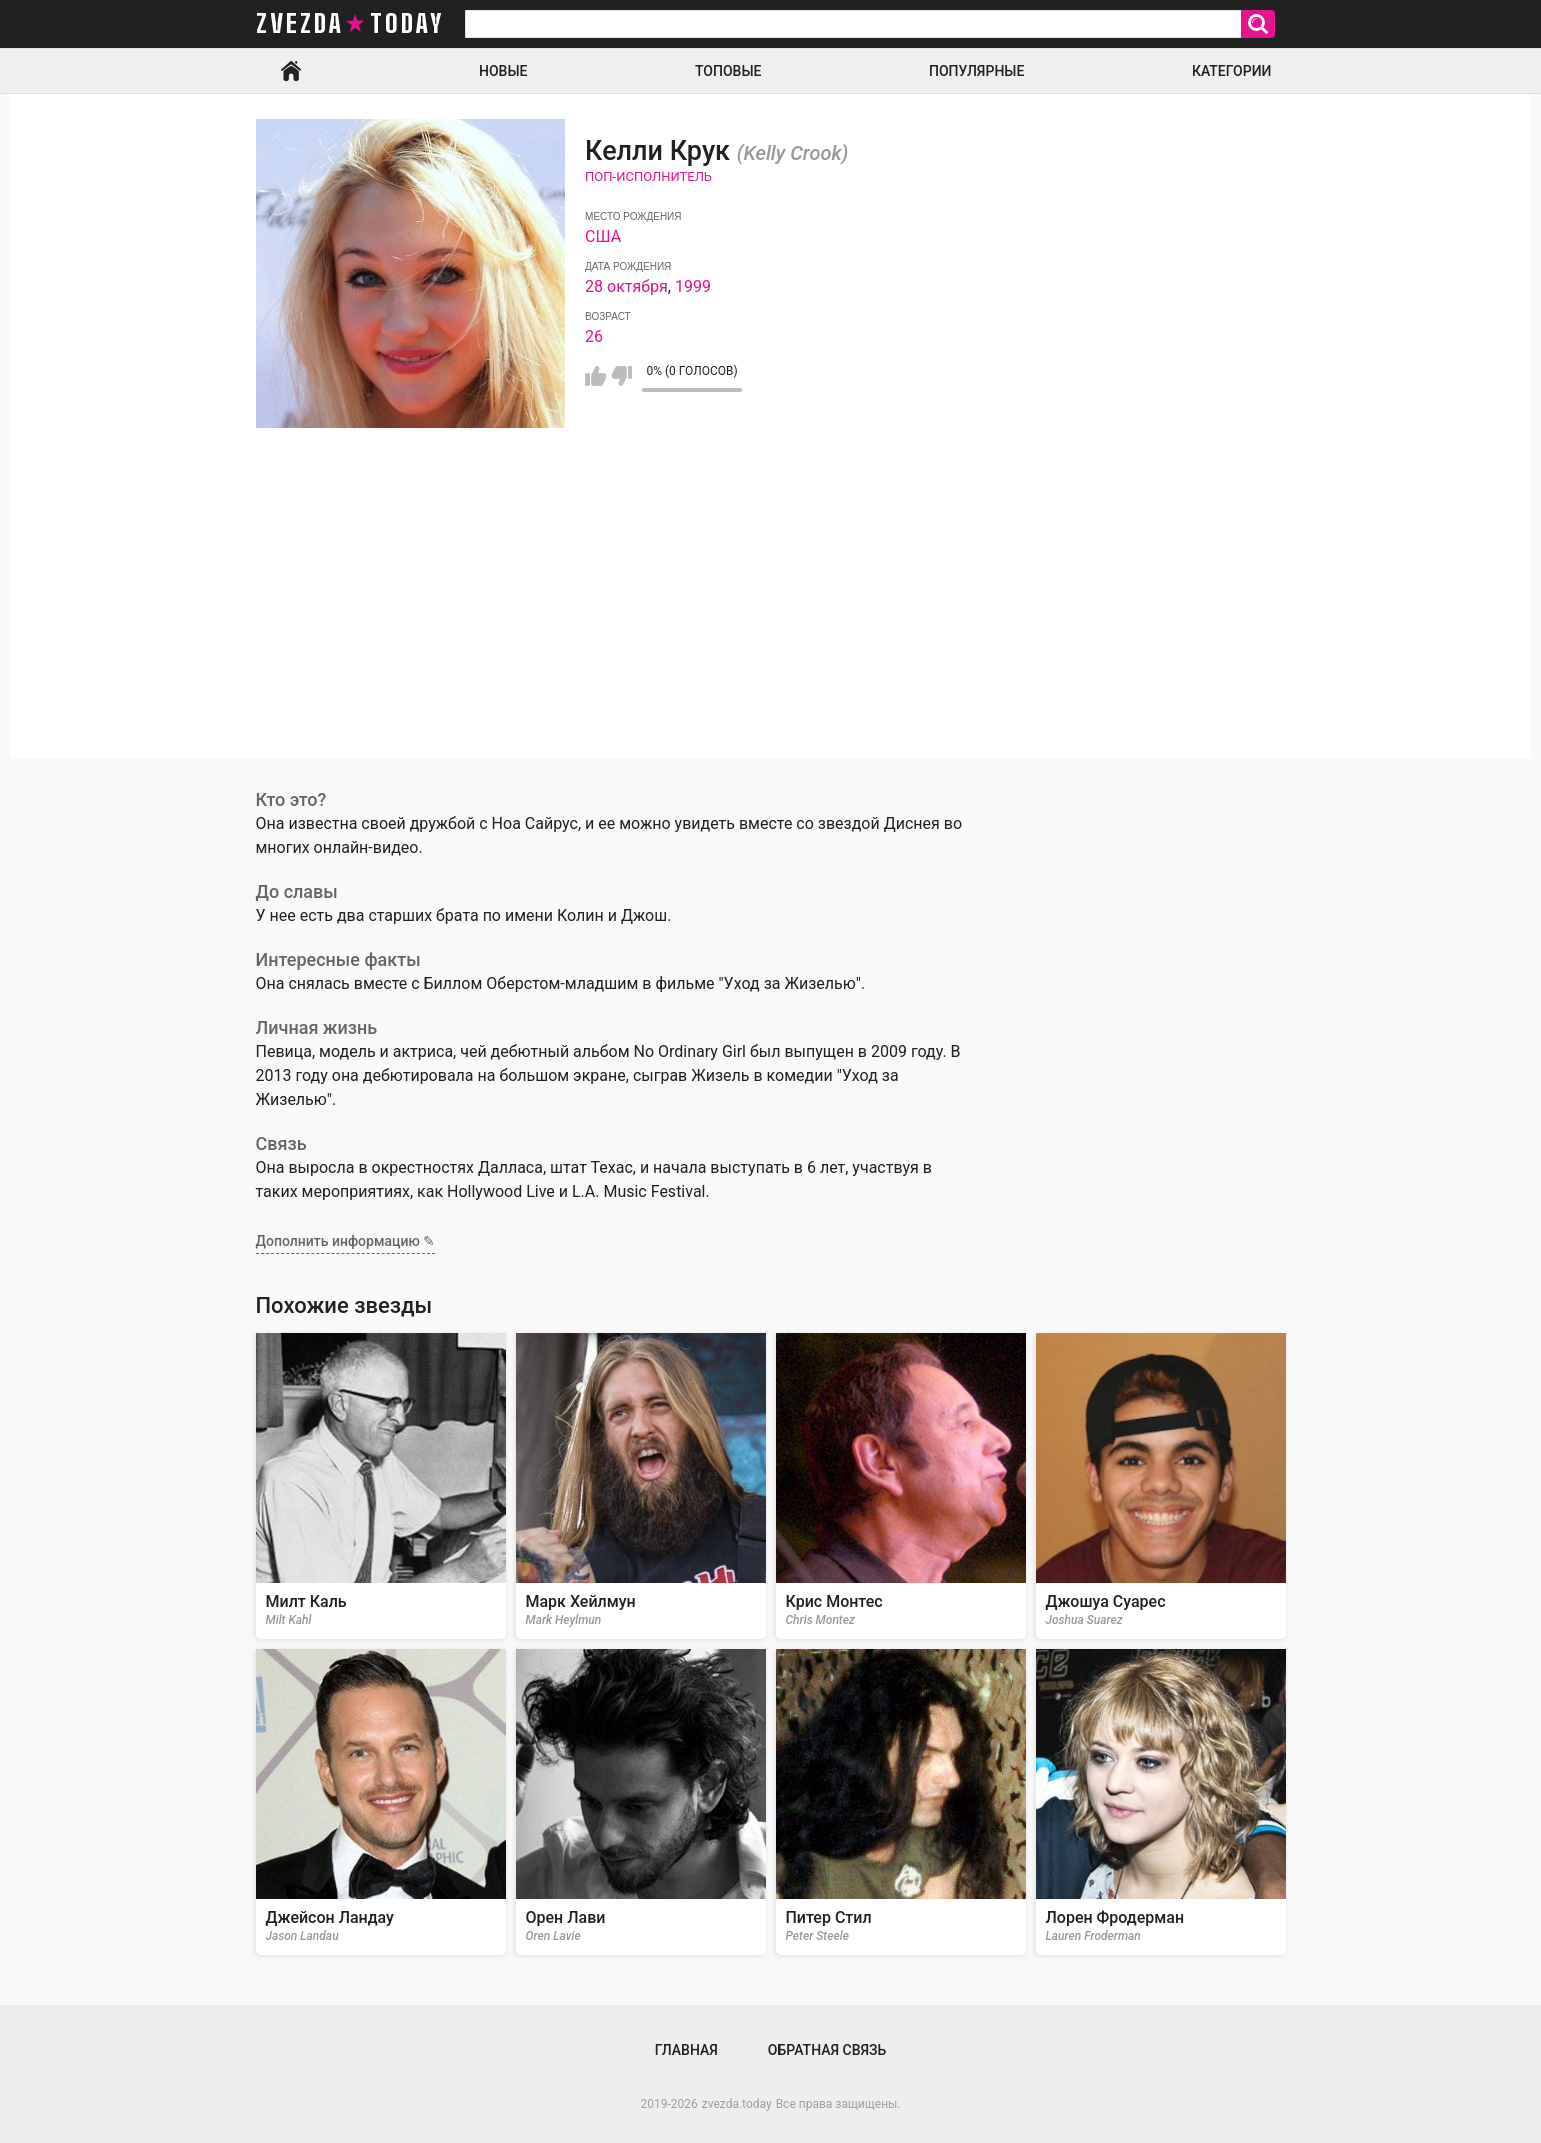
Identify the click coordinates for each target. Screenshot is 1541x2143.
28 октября (626, 286)
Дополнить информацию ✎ (346, 1241)
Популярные (976, 71)
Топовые (728, 71)
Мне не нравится (621, 376)
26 (594, 336)
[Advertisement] (771, 618)
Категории (1232, 71)
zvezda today (350, 24)
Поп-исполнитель (648, 176)
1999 (693, 286)
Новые (503, 71)
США (603, 236)
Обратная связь (827, 2050)
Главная (291, 71)
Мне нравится (595, 376)
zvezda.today (737, 2104)
